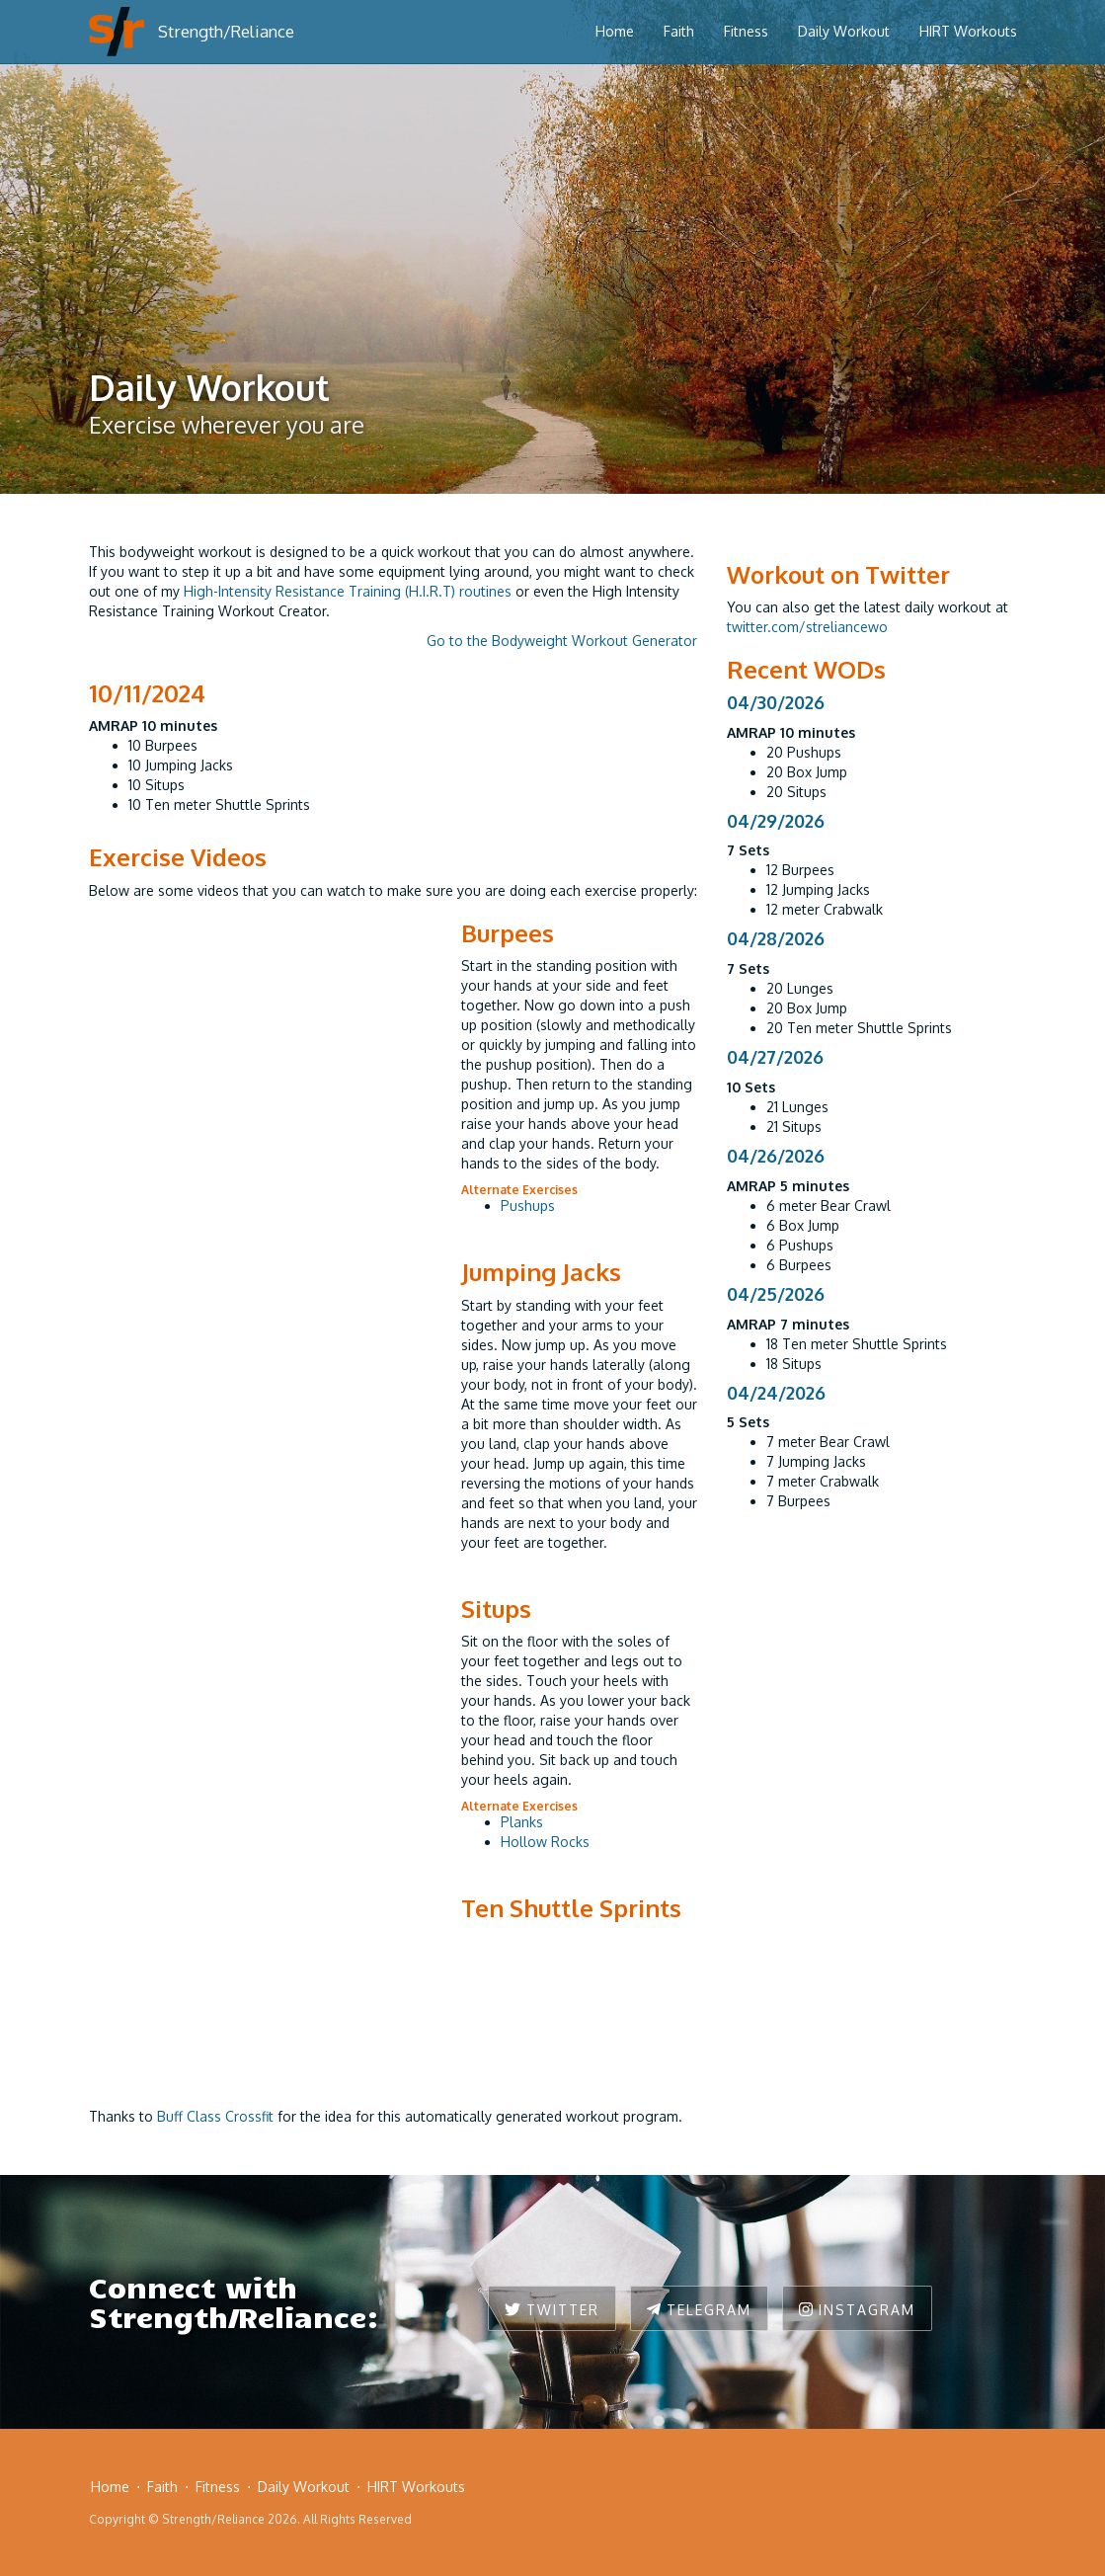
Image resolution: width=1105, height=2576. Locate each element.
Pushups (528, 1205)
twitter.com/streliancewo (807, 626)
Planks (522, 1821)
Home (614, 31)
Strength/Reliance (226, 31)
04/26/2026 (776, 1156)
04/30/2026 (776, 702)
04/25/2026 (776, 1294)
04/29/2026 (776, 821)
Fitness (746, 31)
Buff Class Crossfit (215, 2116)
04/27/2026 (775, 1057)
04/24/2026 (776, 1393)
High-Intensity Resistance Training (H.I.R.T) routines (348, 591)
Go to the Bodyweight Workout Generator (562, 640)
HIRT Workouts (968, 31)
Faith (679, 31)
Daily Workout (844, 31)
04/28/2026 (776, 938)
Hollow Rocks (545, 1841)
